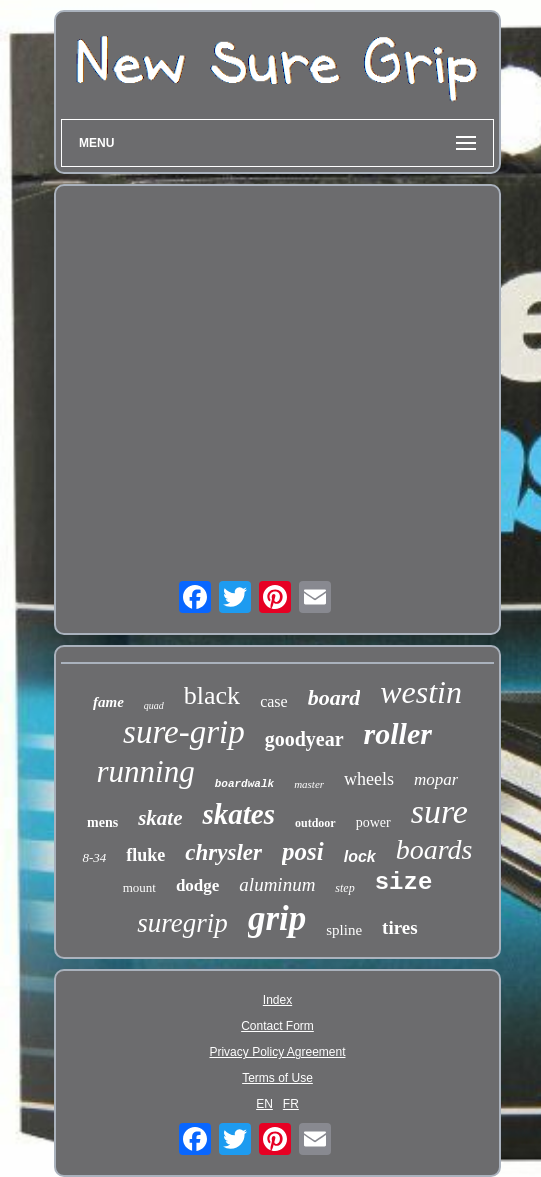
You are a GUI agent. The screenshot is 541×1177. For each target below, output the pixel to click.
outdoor (315, 823)
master (309, 784)
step (344, 888)
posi (303, 851)
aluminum (277, 884)
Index (277, 1000)
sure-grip (184, 732)
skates (238, 814)
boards (434, 849)
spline (344, 930)
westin (421, 692)
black (212, 695)
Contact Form (277, 1026)
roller (398, 733)
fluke (145, 855)
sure (439, 811)
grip (277, 918)
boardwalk (244, 784)
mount (139, 887)
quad (154, 705)
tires (400, 927)
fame (108, 702)
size (404, 882)
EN (264, 1104)
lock (360, 856)
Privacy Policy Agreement (277, 1052)
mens (102, 822)
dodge (197, 885)
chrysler (223, 852)
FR (291, 1104)
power (373, 822)
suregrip (182, 923)
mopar (436, 779)
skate (160, 818)
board (334, 697)
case (274, 701)
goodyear (304, 739)
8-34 (94, 857)
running (146, 771)
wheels (369, 779)
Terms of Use (277, 1078)
